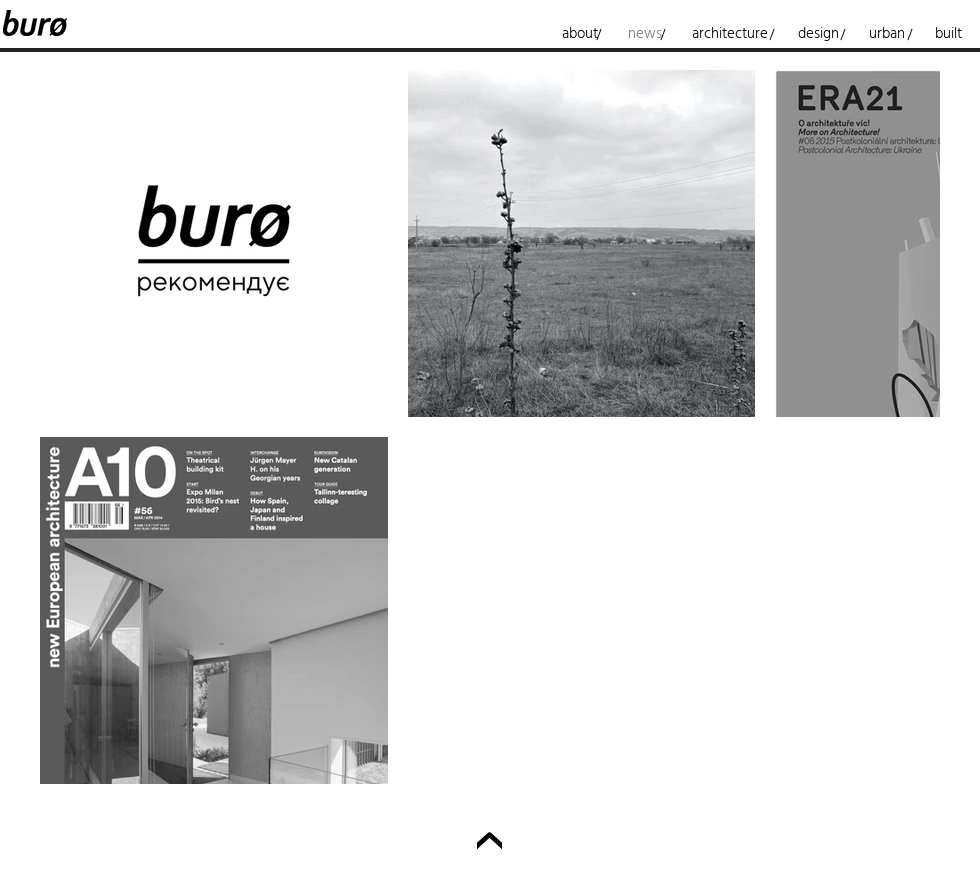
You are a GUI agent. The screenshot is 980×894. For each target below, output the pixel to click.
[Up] (489, 845)
